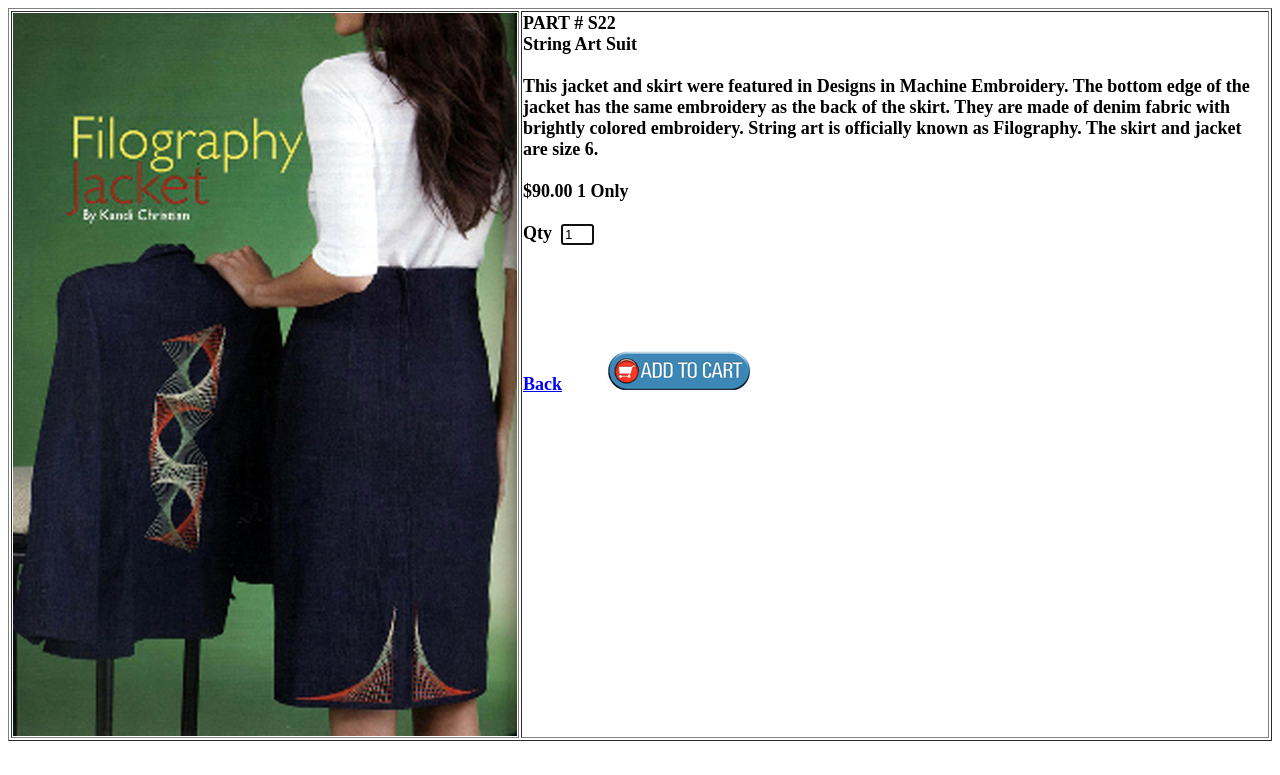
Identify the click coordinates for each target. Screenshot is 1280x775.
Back (542, 384)
